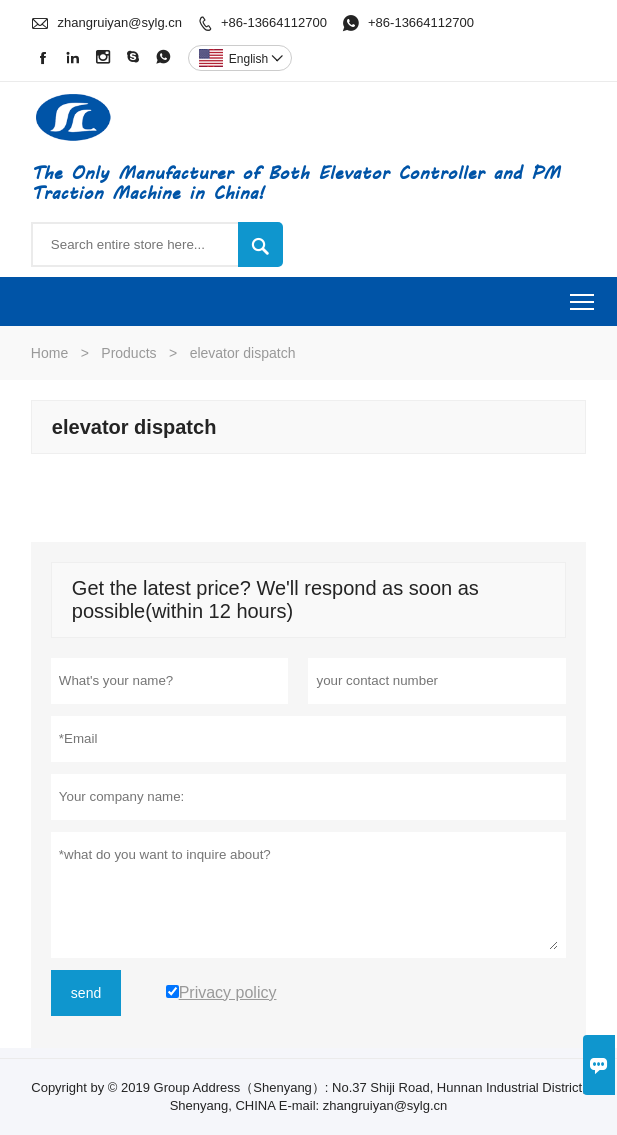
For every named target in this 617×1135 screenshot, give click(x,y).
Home (49, 353)
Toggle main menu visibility (583, 295)
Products (128, 353)
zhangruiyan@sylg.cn (119, 22)
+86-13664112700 (274, 22)
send (86, 993)
